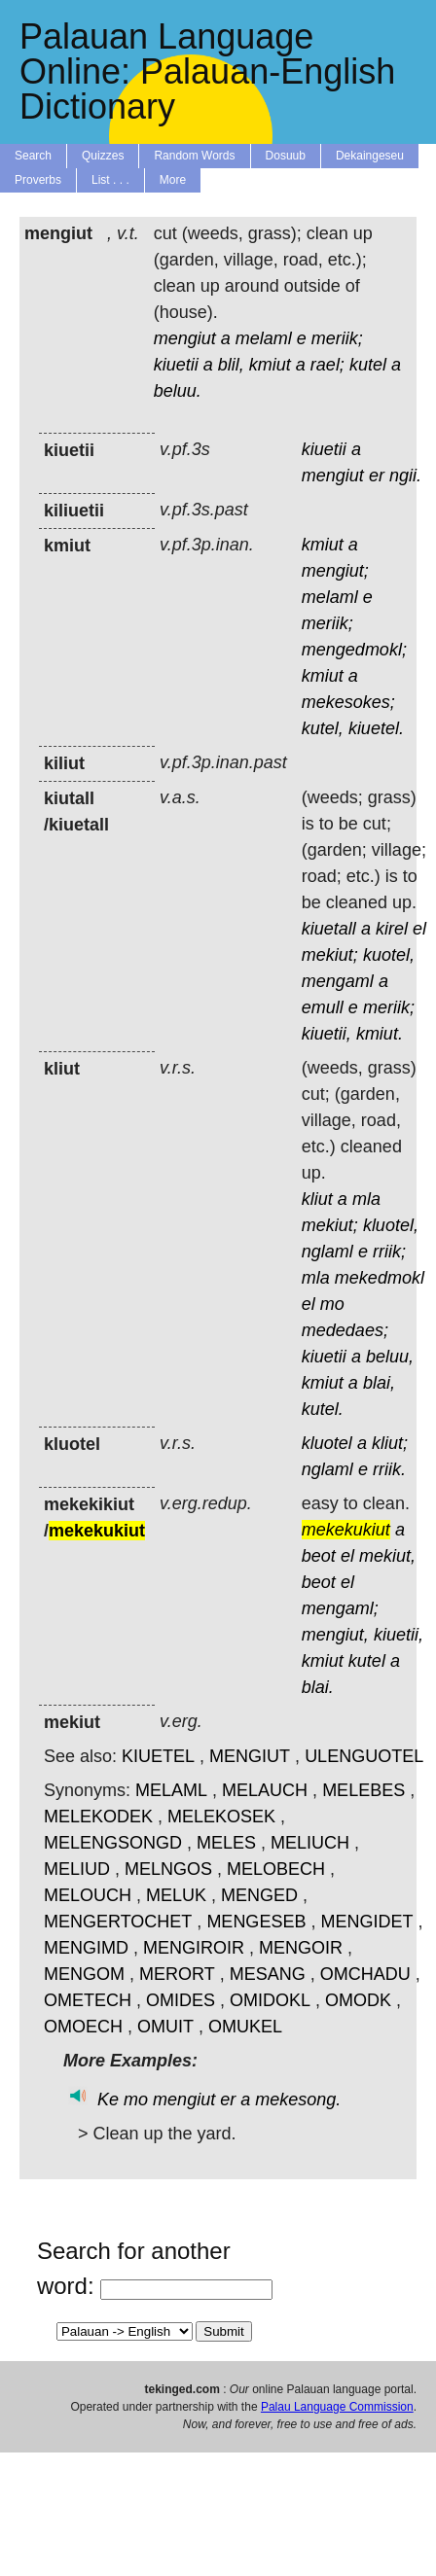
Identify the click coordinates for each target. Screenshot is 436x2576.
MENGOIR (301, 1948)
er (376, 475)
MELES (226, 1843)
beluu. (177, 391)
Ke (108, 2099)
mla (366, 1199)
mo (332, 1304)
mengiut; (335, 571)
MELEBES (363, 1790)
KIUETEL (158, 1756)
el (419, 928)
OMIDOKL (270, 2000)
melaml (264, 338)
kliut (317, 1199)
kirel (392, 928)
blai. (318, 1687)
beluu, (390, 1356)
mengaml (338, 981)
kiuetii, (326, 1033)
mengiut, (335, 1634)
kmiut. (379, 1033)
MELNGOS (168, 1869)
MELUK (176, 1895)
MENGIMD (86, 1948)
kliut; (390, 1443)
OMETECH (87, 2000)
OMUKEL (245, 2026)
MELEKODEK (98, 1816)
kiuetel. (376, 728)
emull (323, 1007)
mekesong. (298, 2099)
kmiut (270, 364)
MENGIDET (366, 1921)
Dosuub (286, 155)
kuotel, (389, 955)
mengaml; (340, 1608)
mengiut (185, 338)
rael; (327, 364)
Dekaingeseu (370, 155)
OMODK (358, 2000)
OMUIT (165, 2026)
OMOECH (83, 2026)
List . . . (110, 180)
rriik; (389, 1251)
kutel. (323, 1409)
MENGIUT (249, 1756)
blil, (231, 364)
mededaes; (345, 1330)
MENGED (259, 1895)
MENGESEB (256, 1921)
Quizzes (103, 155)
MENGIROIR (193, 1948)
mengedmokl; (354, 649)
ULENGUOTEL (364, 1756)
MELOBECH (276, 1869)
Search (33, 155)
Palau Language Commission (337, 2407)
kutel (367, 364)
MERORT (177, 1974)
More (173, 180)
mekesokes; (348, 702)
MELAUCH (265, 1790)
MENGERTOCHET (118, 1921)
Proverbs (38, 180)
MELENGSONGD (113, 1843)
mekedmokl (379, 1278)
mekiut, (387, 1556)
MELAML (171, 1790)
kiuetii (176, 364)
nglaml (327, 1251)
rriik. (389, 1469)
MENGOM (84, 1974)
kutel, (323, 728)
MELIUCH (310, 1843)
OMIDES (180, 2000)
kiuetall (329, 928)
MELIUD (77, 1869)
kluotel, (390, 1225)
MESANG (268, 1974)
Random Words (194, 155)
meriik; (337, 338)
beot (319, 1556)
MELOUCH (87, 1895)
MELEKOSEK (221, 1816)
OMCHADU (365, 1974)
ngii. (405, 475)
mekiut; (330, 955)
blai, (379, 1383)
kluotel (327, 1443)
